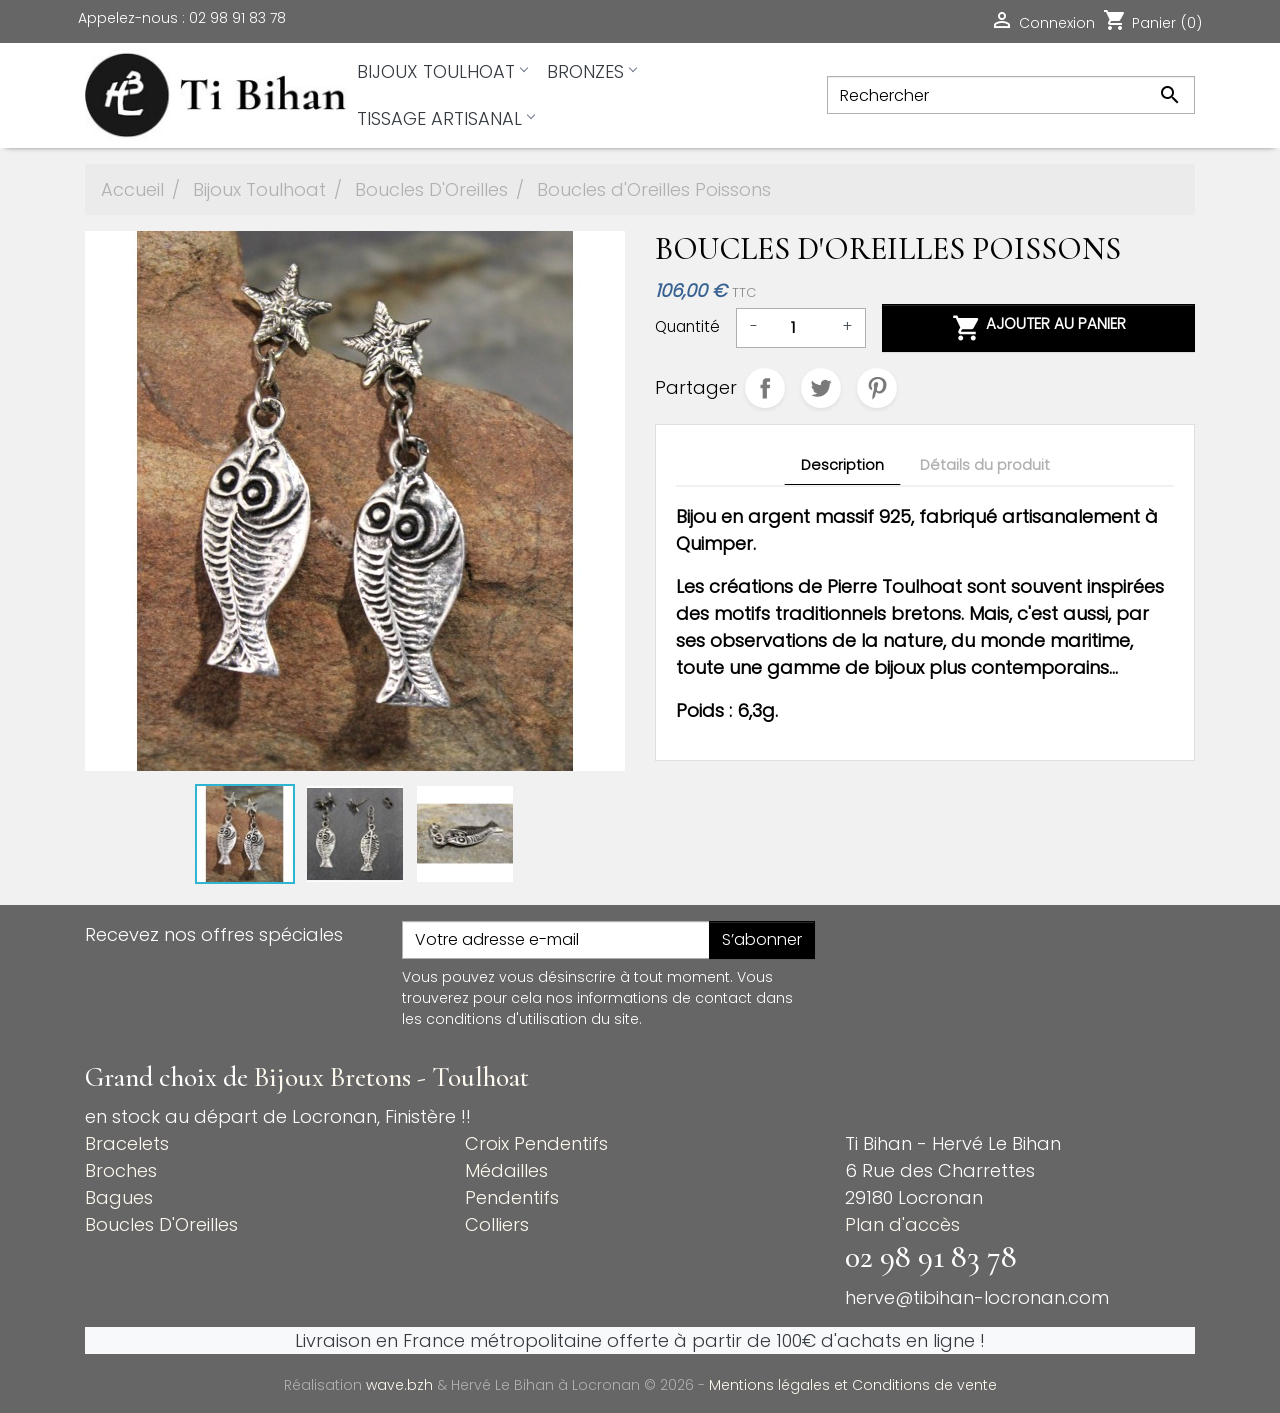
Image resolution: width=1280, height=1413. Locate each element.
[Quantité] (800, 328)
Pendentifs (512, 1197)
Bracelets (127, 1143)
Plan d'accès (902, 1224)
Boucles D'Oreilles (161, 1224)
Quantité (687, 326)
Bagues (119, 1197)
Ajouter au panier (1039, 328)
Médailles (506, 1170)
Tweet (821, 388)
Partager (765, 388)
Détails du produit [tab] (985, 465)
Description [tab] (842, 465)
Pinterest (877, 388)
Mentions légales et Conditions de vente (853, 1385)
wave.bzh (401, 1385)
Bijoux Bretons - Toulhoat (391, 1077)
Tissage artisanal (445, 118)
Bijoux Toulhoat (442, 71)
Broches (121, 1170)
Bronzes (591, 71)
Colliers (497, 1224)
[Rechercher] (1011, 95)
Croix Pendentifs (536, 1143)
